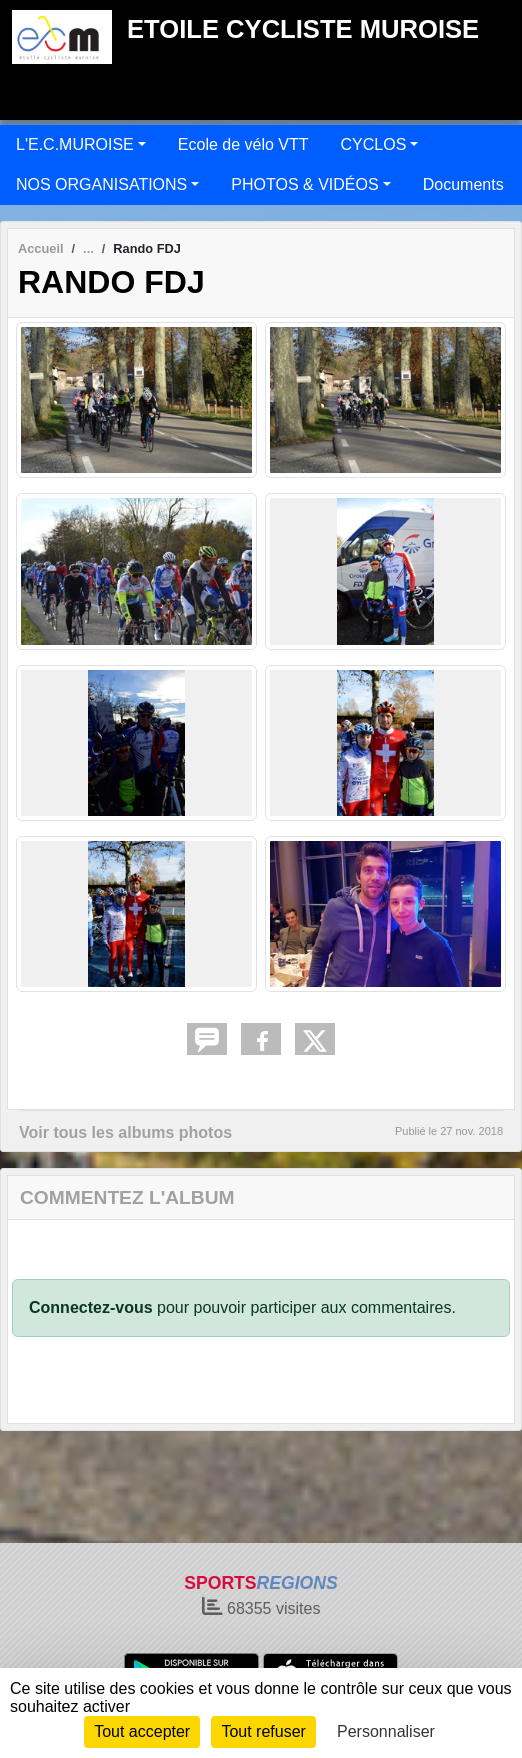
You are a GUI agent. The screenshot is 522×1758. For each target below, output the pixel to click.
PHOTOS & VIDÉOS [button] (304, 184)
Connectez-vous (91, 1307)
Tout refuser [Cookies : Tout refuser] (263, 1731)
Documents (463, 184)
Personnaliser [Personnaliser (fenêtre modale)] (386, 1731)
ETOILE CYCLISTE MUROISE (303, 29)
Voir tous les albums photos (125, 1132)
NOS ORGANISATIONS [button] (101, 184)
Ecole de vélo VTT (243, 144)
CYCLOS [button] (374, 144)
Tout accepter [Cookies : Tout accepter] (142, 1731)
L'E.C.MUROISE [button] (75, 144)
